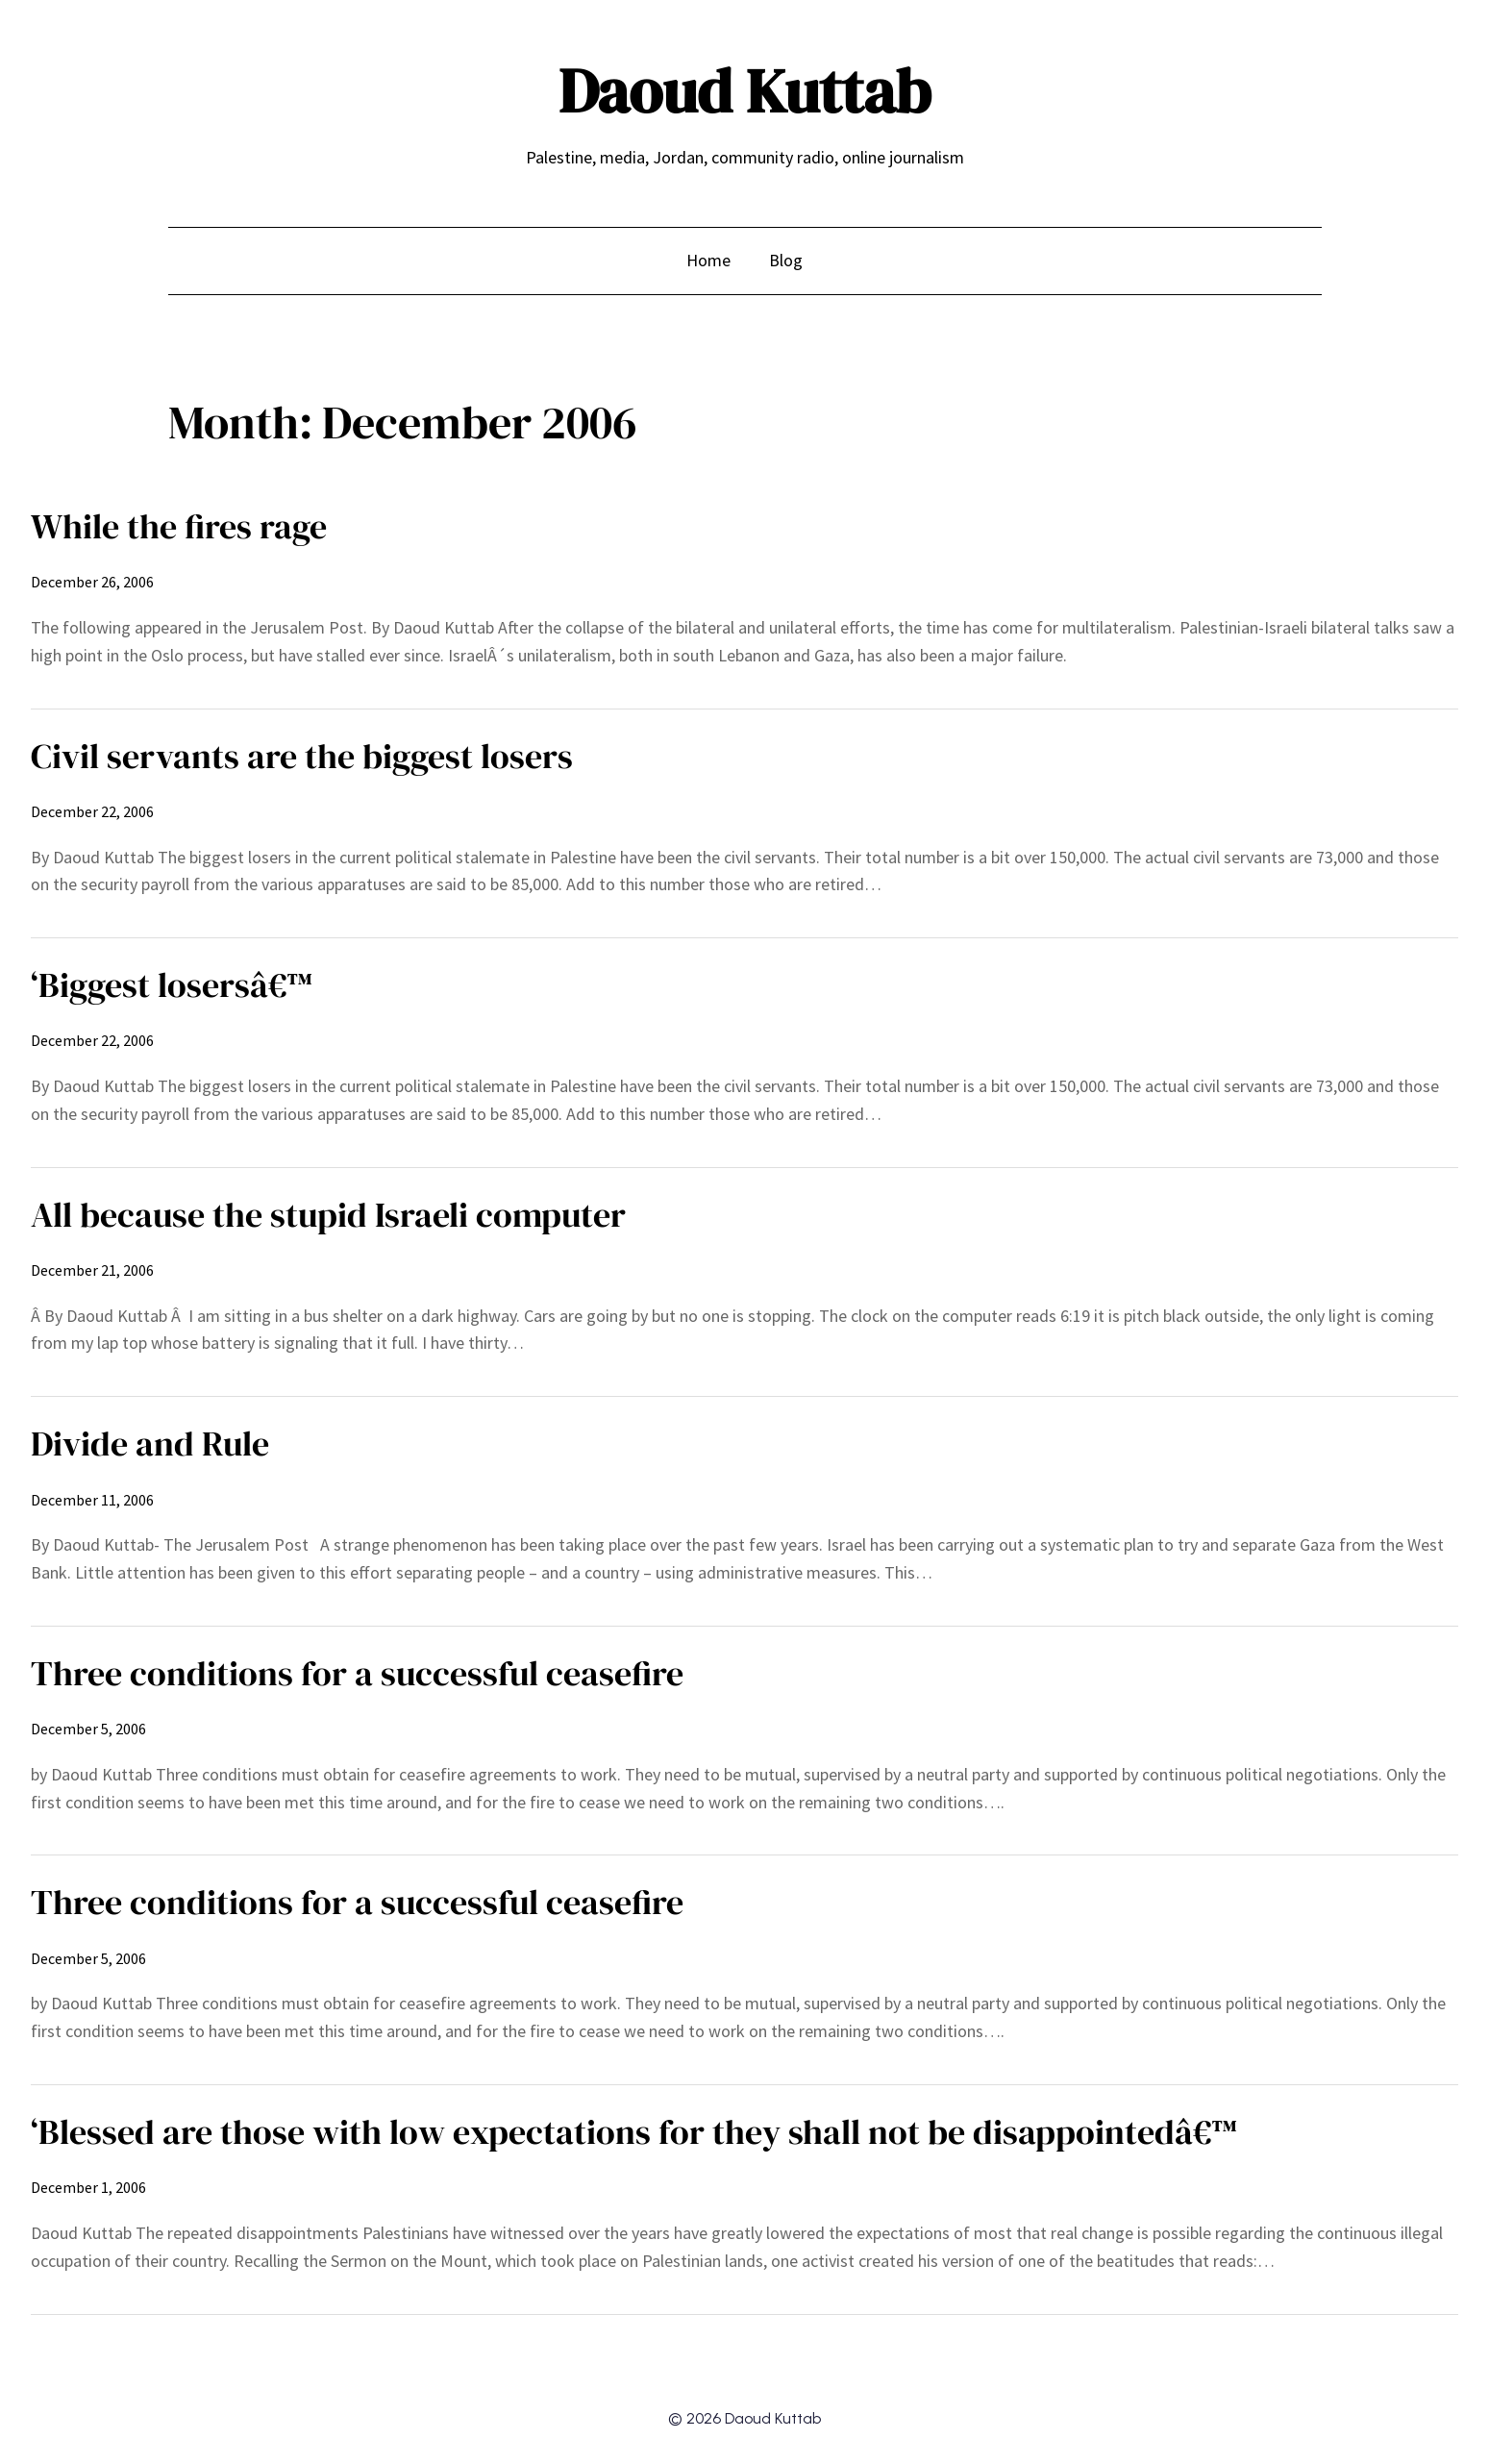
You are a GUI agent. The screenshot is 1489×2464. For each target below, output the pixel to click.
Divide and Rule (150, 1443)
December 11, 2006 (92, 1499)
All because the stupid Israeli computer (328, 1214)
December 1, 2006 (88, 2187)
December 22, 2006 (92, 811)
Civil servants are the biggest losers (302, 756)
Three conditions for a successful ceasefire (357, 1673)
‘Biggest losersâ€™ (172, 984)
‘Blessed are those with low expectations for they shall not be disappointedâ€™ (634, 2131)
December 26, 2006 (92, 581)
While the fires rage (179, 526)
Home (708, 260)
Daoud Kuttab (744, 91)
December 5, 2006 (88, 1728)
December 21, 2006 (92, 1270)
